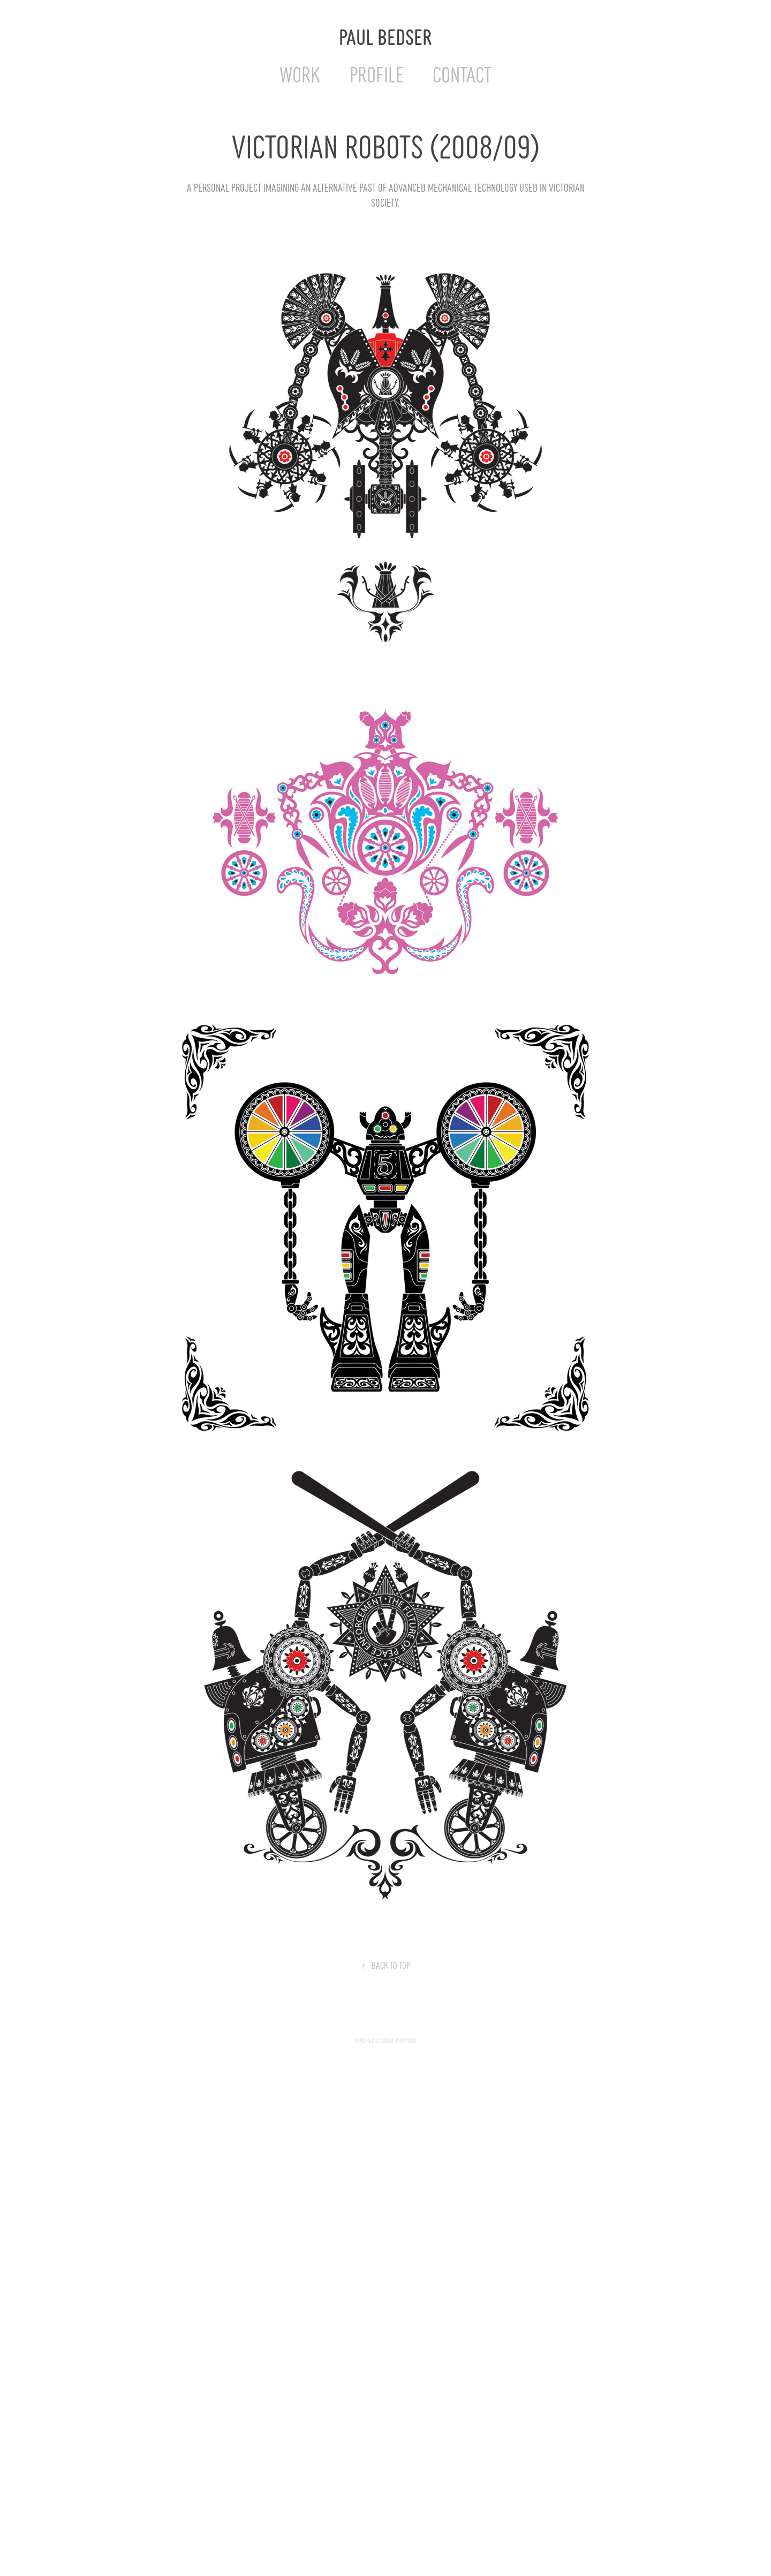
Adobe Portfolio (399, 2040)
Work (299, 73)
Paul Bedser (385, 35)
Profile (377, 73)
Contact (462, 73)
